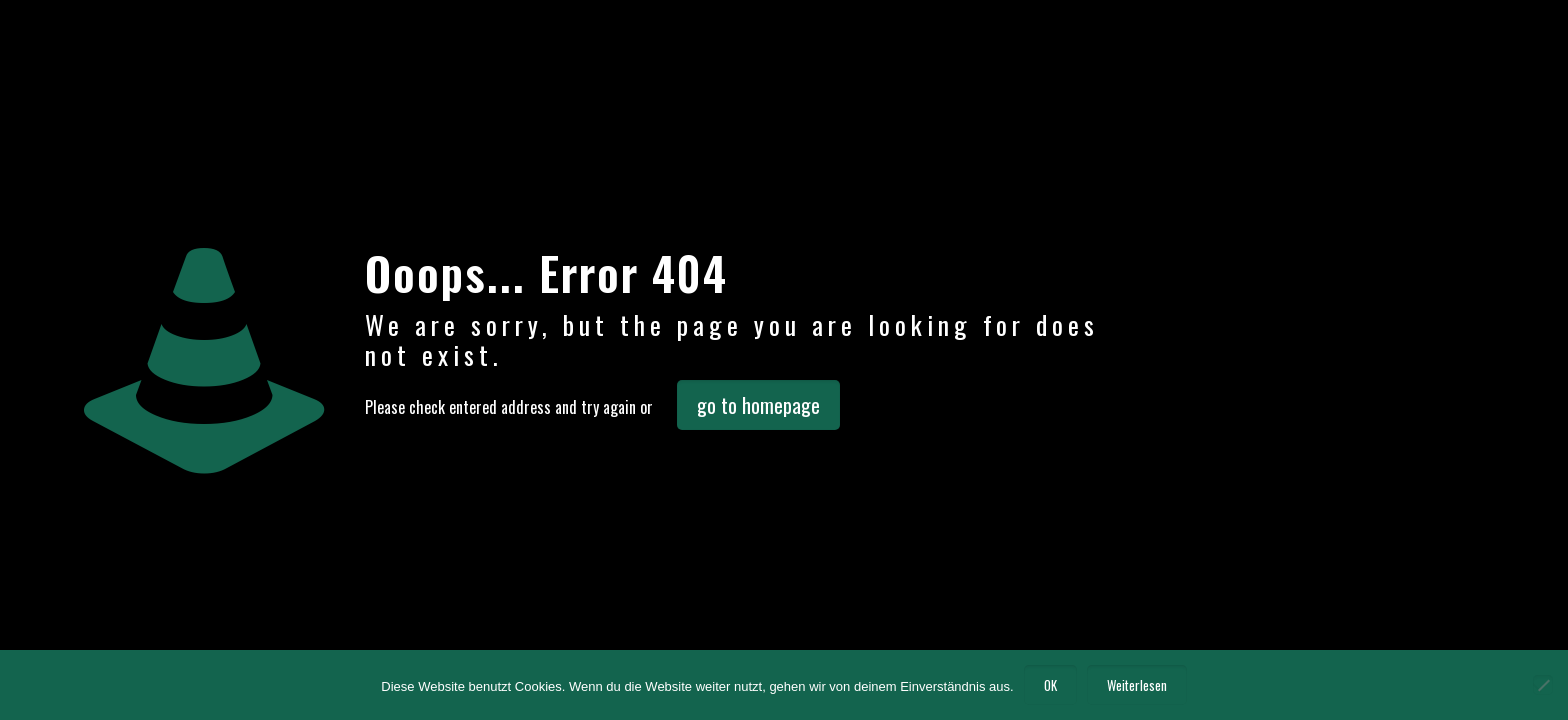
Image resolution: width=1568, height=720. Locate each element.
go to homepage (758, 405)
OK (1050, 685)
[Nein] (1543, 685)
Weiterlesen (1137, 685)
